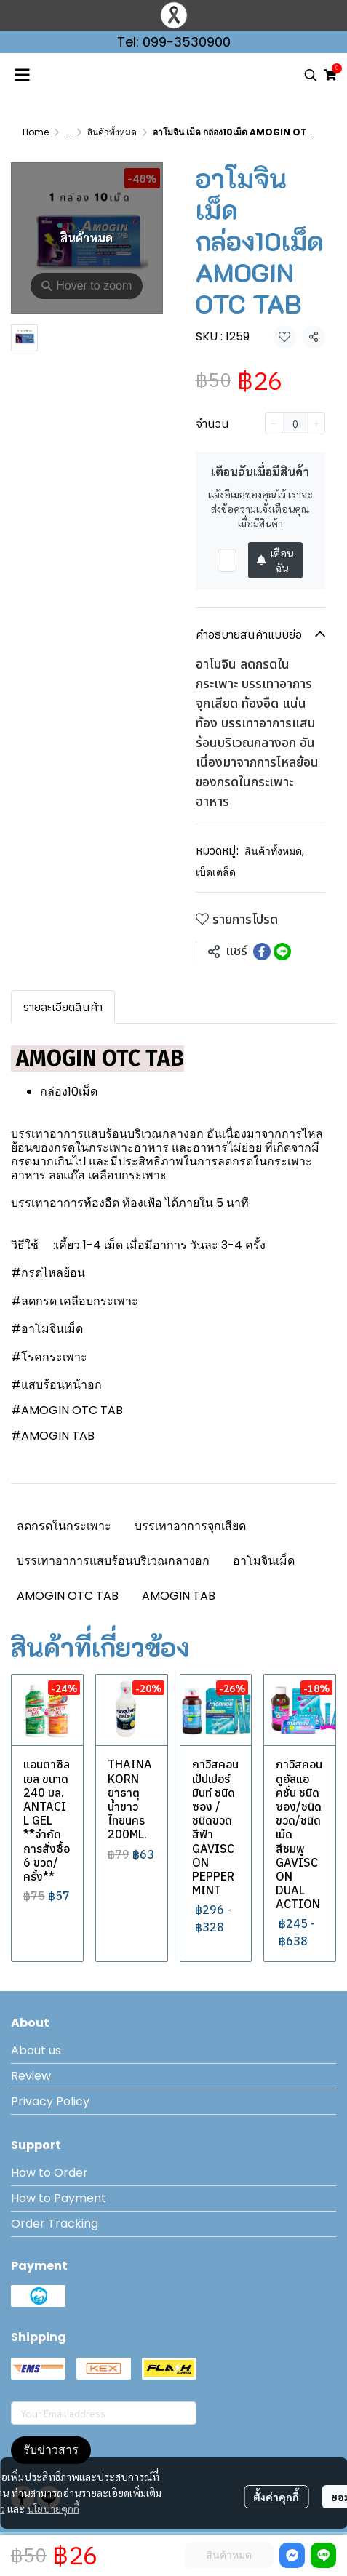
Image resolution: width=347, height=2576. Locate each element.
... (68, 132)
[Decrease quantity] (274, 423)
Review (31, 2075)
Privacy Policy (50, 2101)
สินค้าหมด (229, 2555)
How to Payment (58, 2198)
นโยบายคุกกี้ (53, 2508)
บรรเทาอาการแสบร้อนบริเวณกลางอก (113, 1560)
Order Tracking (54, 2223)
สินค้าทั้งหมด (112, 132)
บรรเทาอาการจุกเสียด (190, 1526)
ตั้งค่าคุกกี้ (276, 2496)
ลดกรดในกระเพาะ (64, 1526)
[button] (310, 75)
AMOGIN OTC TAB (68, 1595)
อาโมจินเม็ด (264, 1560)
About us (36, 2050)
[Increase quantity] (316, 423)
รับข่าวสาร (51, 2449)
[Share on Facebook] (262, 951)
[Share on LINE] (282, 951)
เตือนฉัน (275, 560)
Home (36, 132)
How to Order (49, 2172)
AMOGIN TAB (178, 1595)
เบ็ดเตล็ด (216, 872)
